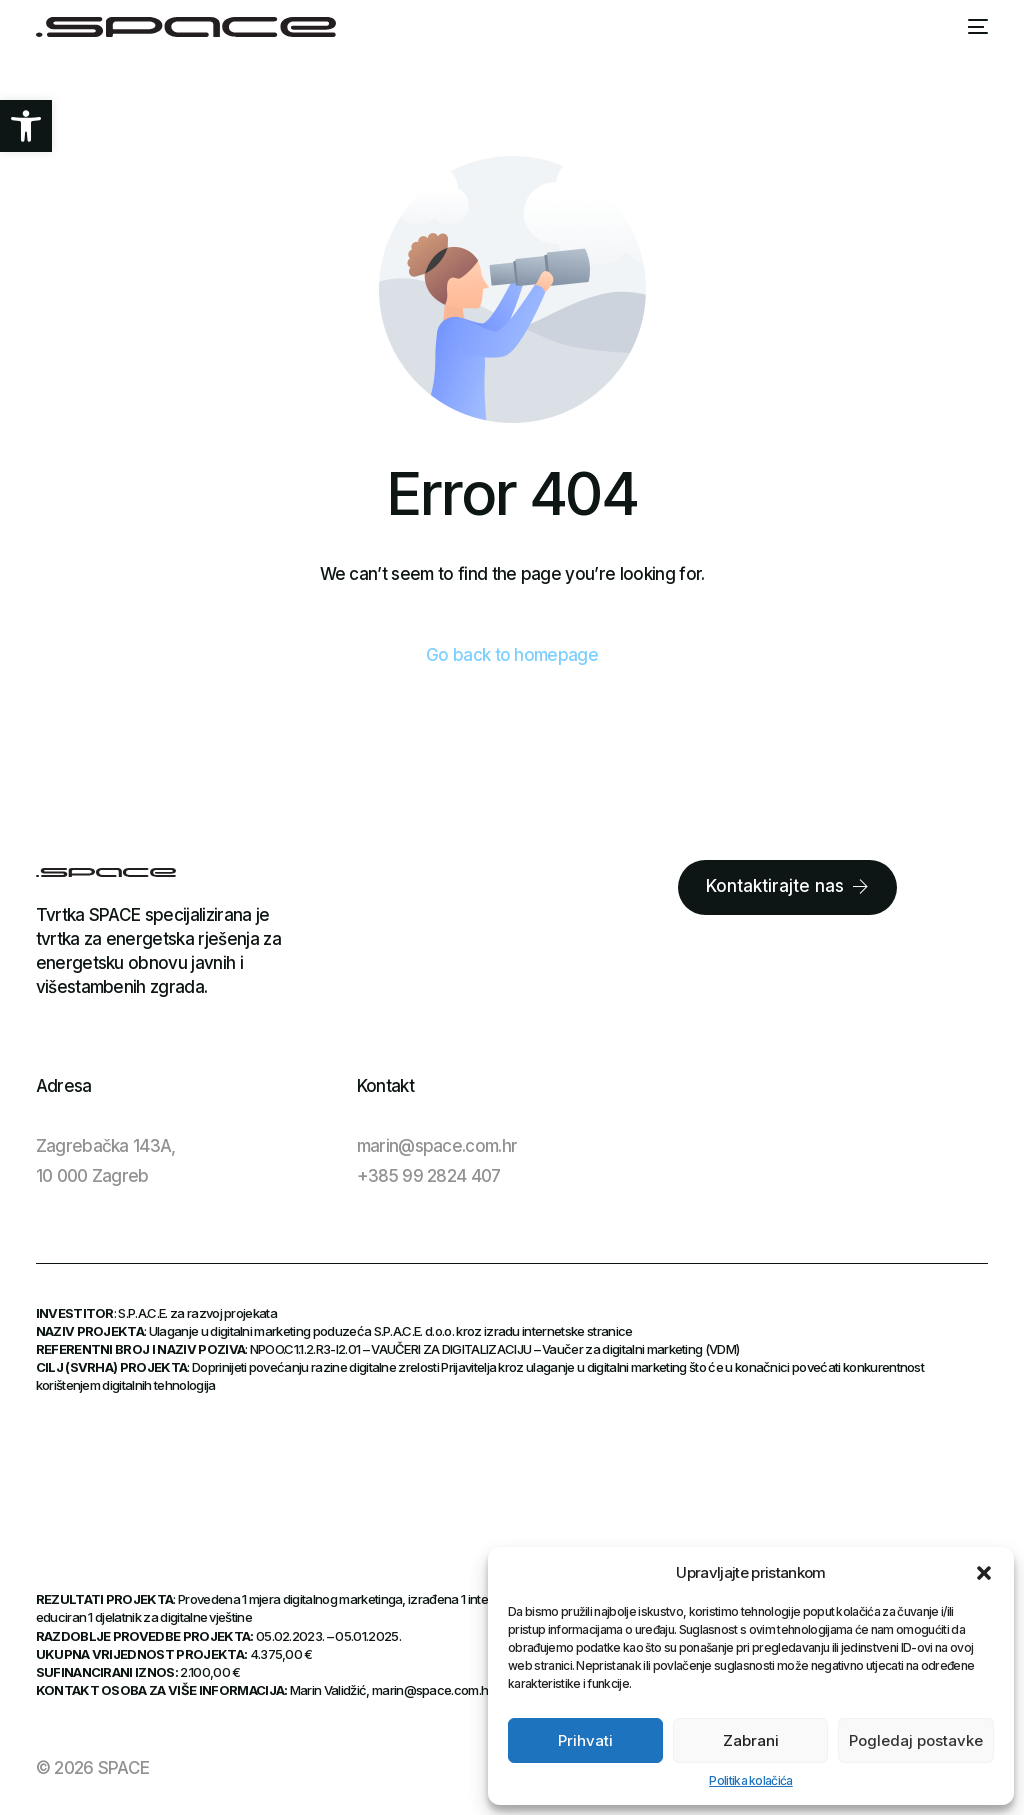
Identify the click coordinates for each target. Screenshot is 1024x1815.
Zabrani (751, 1740)
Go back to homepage (512, 655)
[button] (26, 126)
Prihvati (585, 1740)
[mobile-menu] (978, 27)
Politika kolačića (750, 1780)
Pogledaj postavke (916, 1740)
